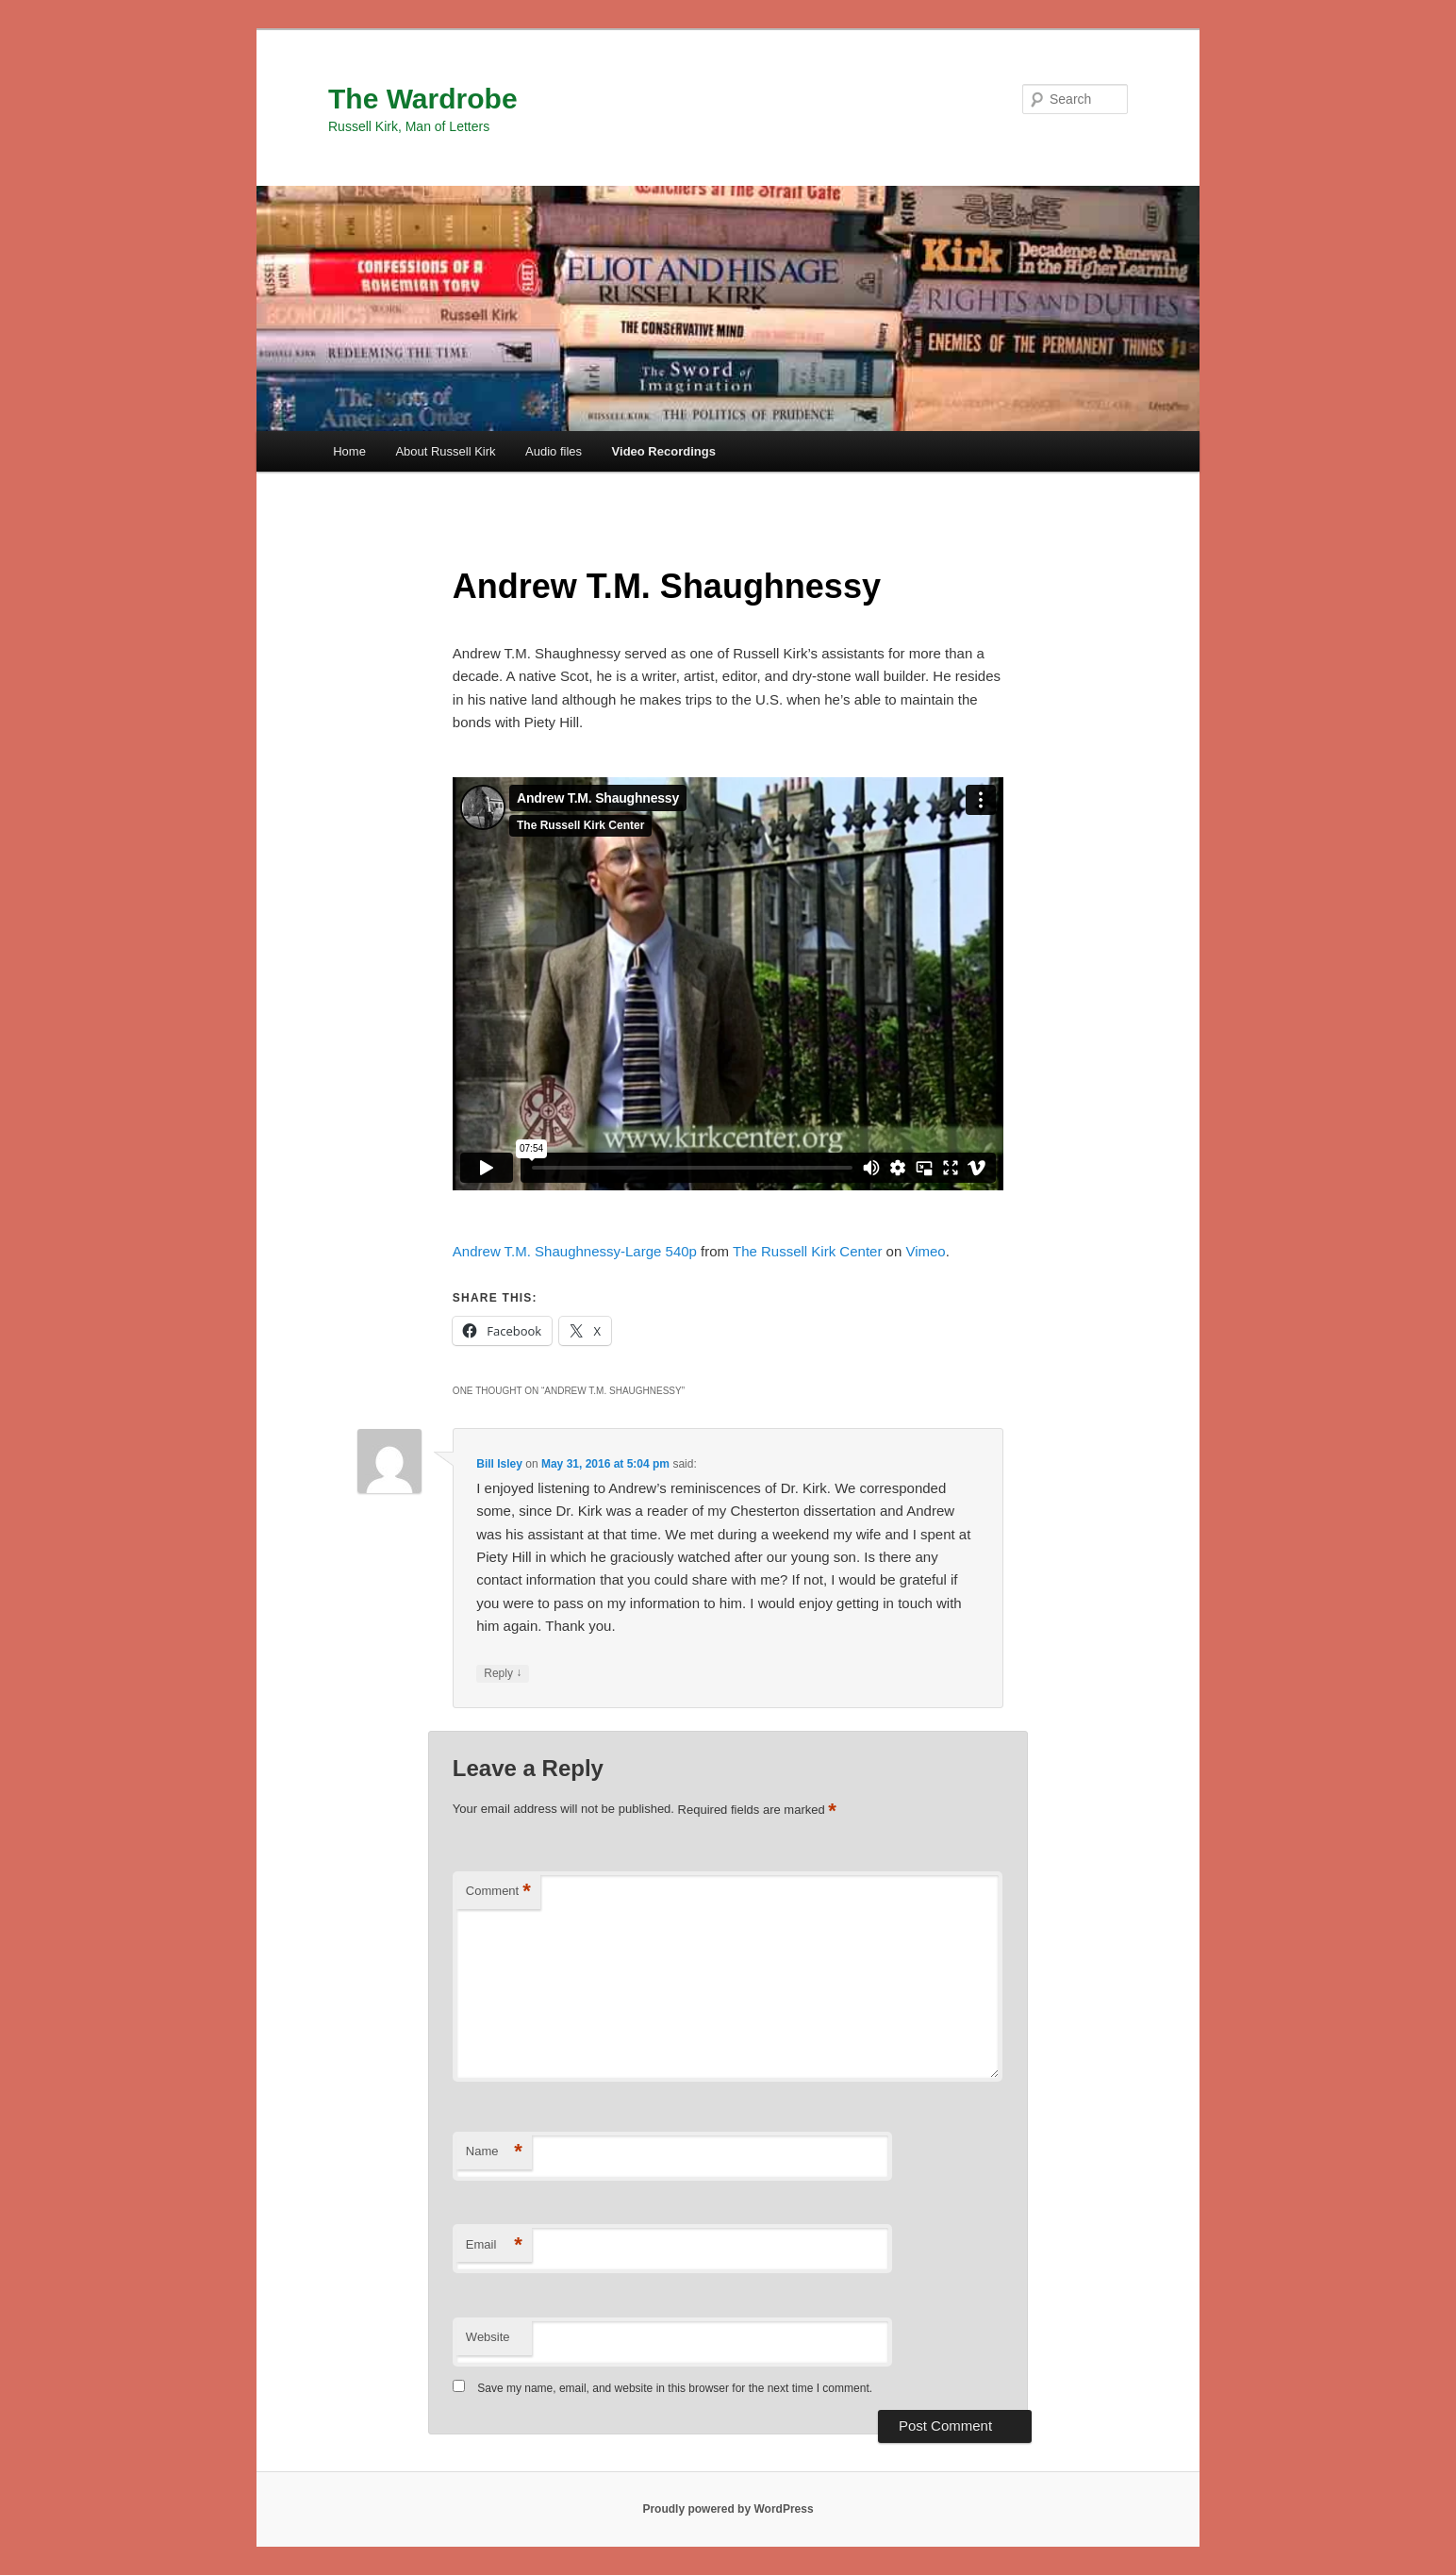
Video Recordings (664, 451)
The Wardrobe (423, 98)
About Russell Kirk (445, 451)
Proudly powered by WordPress (727, 2509)
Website (488, 2337)
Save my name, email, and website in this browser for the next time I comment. (674, 2388)
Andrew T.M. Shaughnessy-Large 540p (575, 1251)
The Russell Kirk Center (807, 1251)
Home (349, 451)
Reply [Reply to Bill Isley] (502, 1674)
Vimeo (925, 1251)
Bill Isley (499, 1463)
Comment (498, 1891)
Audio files (553, 451)
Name (494, 2152)
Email (494, 2245)
